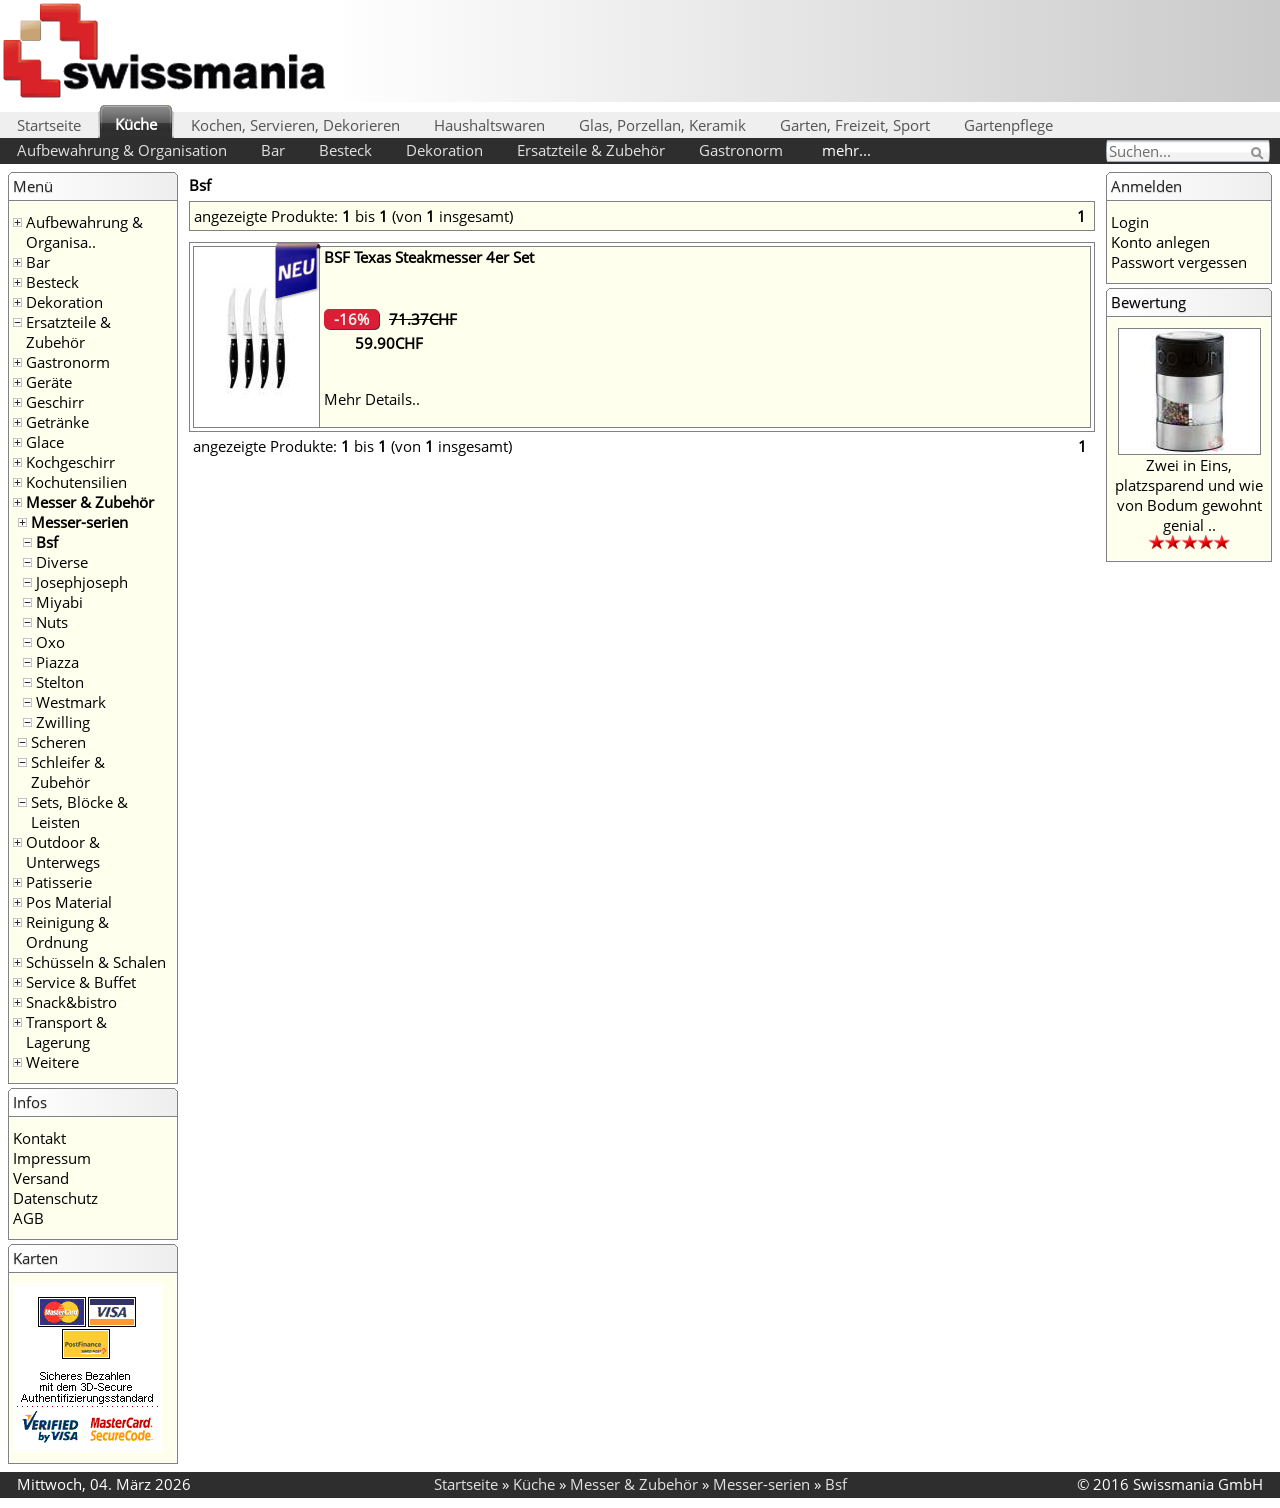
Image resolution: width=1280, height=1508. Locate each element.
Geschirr (55, 402)
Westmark (71, 702)
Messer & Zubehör (90, 502)
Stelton (60, 682)
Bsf (47, 542)
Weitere (52, 1062)
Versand (41, 1178)
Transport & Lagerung (66, 1032)
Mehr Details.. (372, 399)
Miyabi (59, 602)
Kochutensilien (76, 482)
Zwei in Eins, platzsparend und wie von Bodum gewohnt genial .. (1189, 495)
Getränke (57, 422)
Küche (136, 124)
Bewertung (1148, 302)
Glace (45, 442)
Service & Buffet (81, 982)
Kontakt (39, 1138)
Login (1130, 222)
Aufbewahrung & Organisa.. (84, 232)
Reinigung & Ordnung (67, 932)
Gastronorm (741, 150)
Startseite (49, 125)
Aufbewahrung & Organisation (122, 150)
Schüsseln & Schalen (96, 962)
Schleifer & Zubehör (68, 772)
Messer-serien (79, 522)
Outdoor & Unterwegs (63, 852)
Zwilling (63, 722)
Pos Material (69, 902)
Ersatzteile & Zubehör (591, 150)
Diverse (62, 562)
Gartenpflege (1008, 125)
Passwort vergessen (1179, 262)
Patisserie (59, 882)
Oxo (50, 642)
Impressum (52, 1158)
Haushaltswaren (489, 125)
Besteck (345, 150)
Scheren (58, 742)
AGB (28, 1218)
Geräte (49, 382)
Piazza (57, 662)
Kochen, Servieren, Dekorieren (295, 125)
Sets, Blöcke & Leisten (79, 812)
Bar (273, 150)
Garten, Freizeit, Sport (855, 125)
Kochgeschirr (70, 462)
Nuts (52, 622)
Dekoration (444, 150)
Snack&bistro (71, 1002)
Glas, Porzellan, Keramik (662, 125)
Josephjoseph (82, 582)
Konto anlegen (1160, 242)
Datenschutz (55, 1198)
